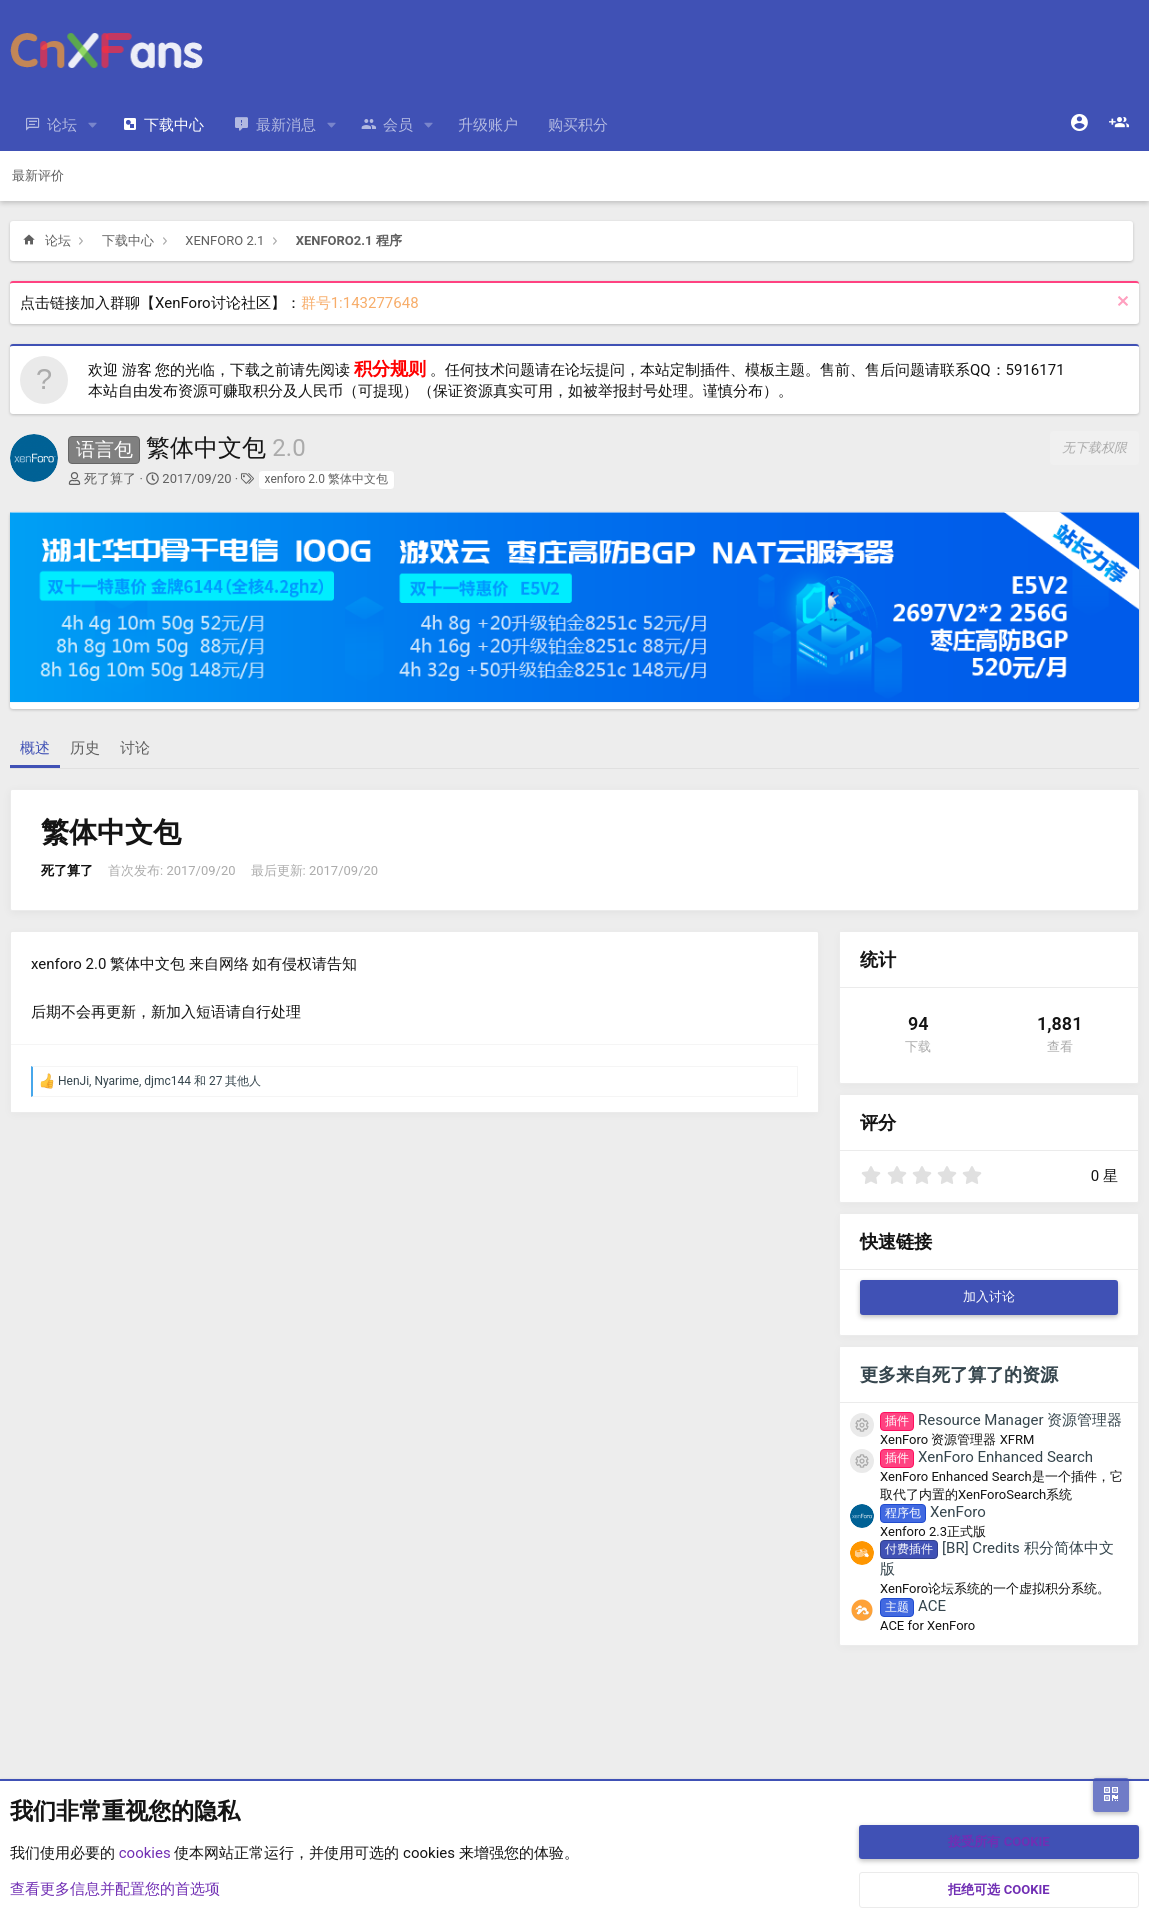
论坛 (62, 125)
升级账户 (488, 125)
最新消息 (286, 125)
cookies (145, 1853)
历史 (85, 748)
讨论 (135, 748)
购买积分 (578, 125)
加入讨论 (989, 1296)
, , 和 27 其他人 (159, 1081)
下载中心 (174, 125)
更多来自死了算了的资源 (959, 1374)
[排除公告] (1120, 303)
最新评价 (38, 175)
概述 (35, 748)
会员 (398, 125)
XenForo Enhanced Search (986, 1457)
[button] (93, 125)
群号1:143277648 (360, 303)
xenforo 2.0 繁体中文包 (326, 479)
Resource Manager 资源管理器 (1001, 1420)
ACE (913, 1606)
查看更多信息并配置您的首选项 (115, 1889)
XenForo (933, 1512)
